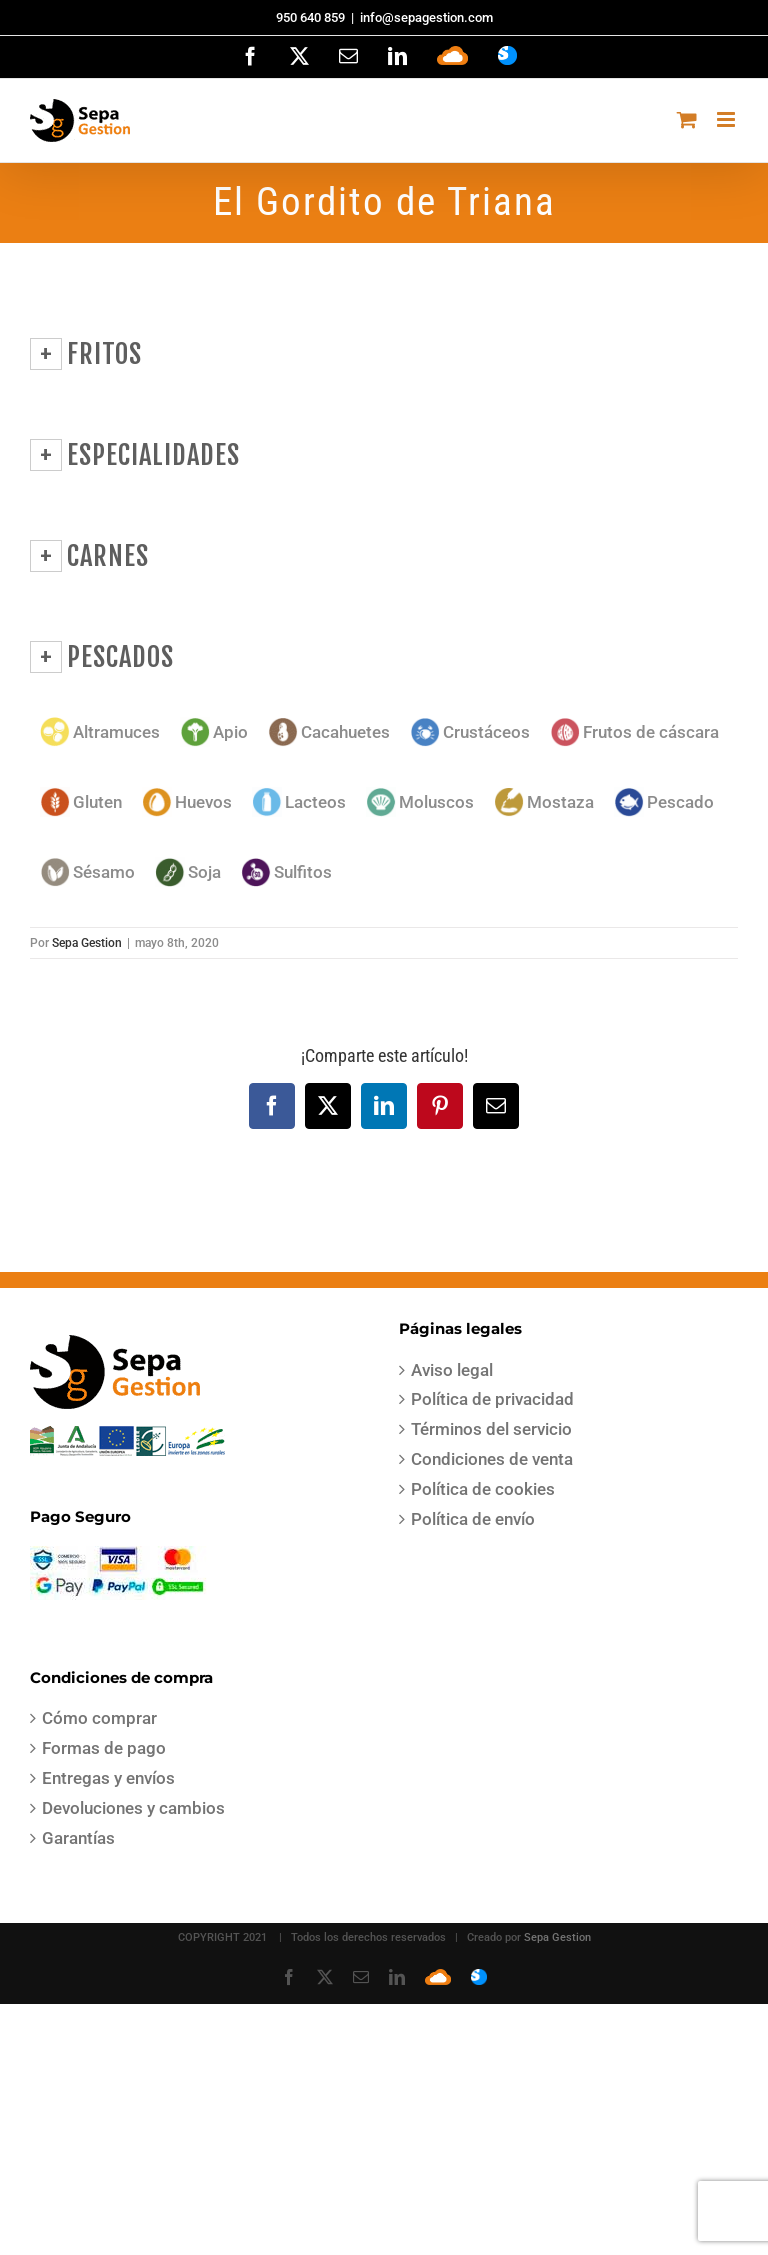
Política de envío (473, 1519)
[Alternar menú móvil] (727, 119)
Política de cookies (483, 1489)
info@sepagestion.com (426, 17)
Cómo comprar (99, 1718)
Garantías (78, 1838)
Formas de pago (104, 1748)
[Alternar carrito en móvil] (687, 119)
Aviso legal (452, 1370)
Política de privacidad (492, 1399)
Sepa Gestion (87, 943)
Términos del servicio (491, 1429)
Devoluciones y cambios (133, 1808)
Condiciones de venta (492, 1459)
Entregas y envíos (108, 1778)
